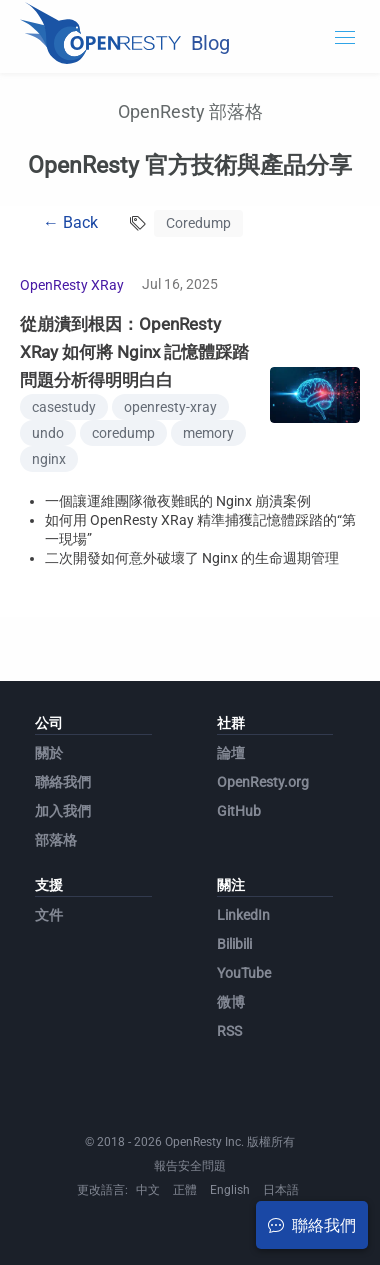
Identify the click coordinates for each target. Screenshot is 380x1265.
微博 (231, 1002)
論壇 (231, 753)
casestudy (64, 407)
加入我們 (63, 811)
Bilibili (234, 944)
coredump (123, 433)
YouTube (244, 973)
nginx (49, 459)
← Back (70, 222)
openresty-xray (170, 407)
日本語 (281, 1190)
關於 (49, 753)
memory (208, 433)
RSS (229, 1031)
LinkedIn (243, 915)
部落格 (56, 840)
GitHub (239, 811)
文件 (49, 915)
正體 (185, 1190)
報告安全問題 (190, 1166)
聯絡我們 (63, 782)
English (230, 1190)
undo (48, 433)
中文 (148, 1190)
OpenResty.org (263, 782)
